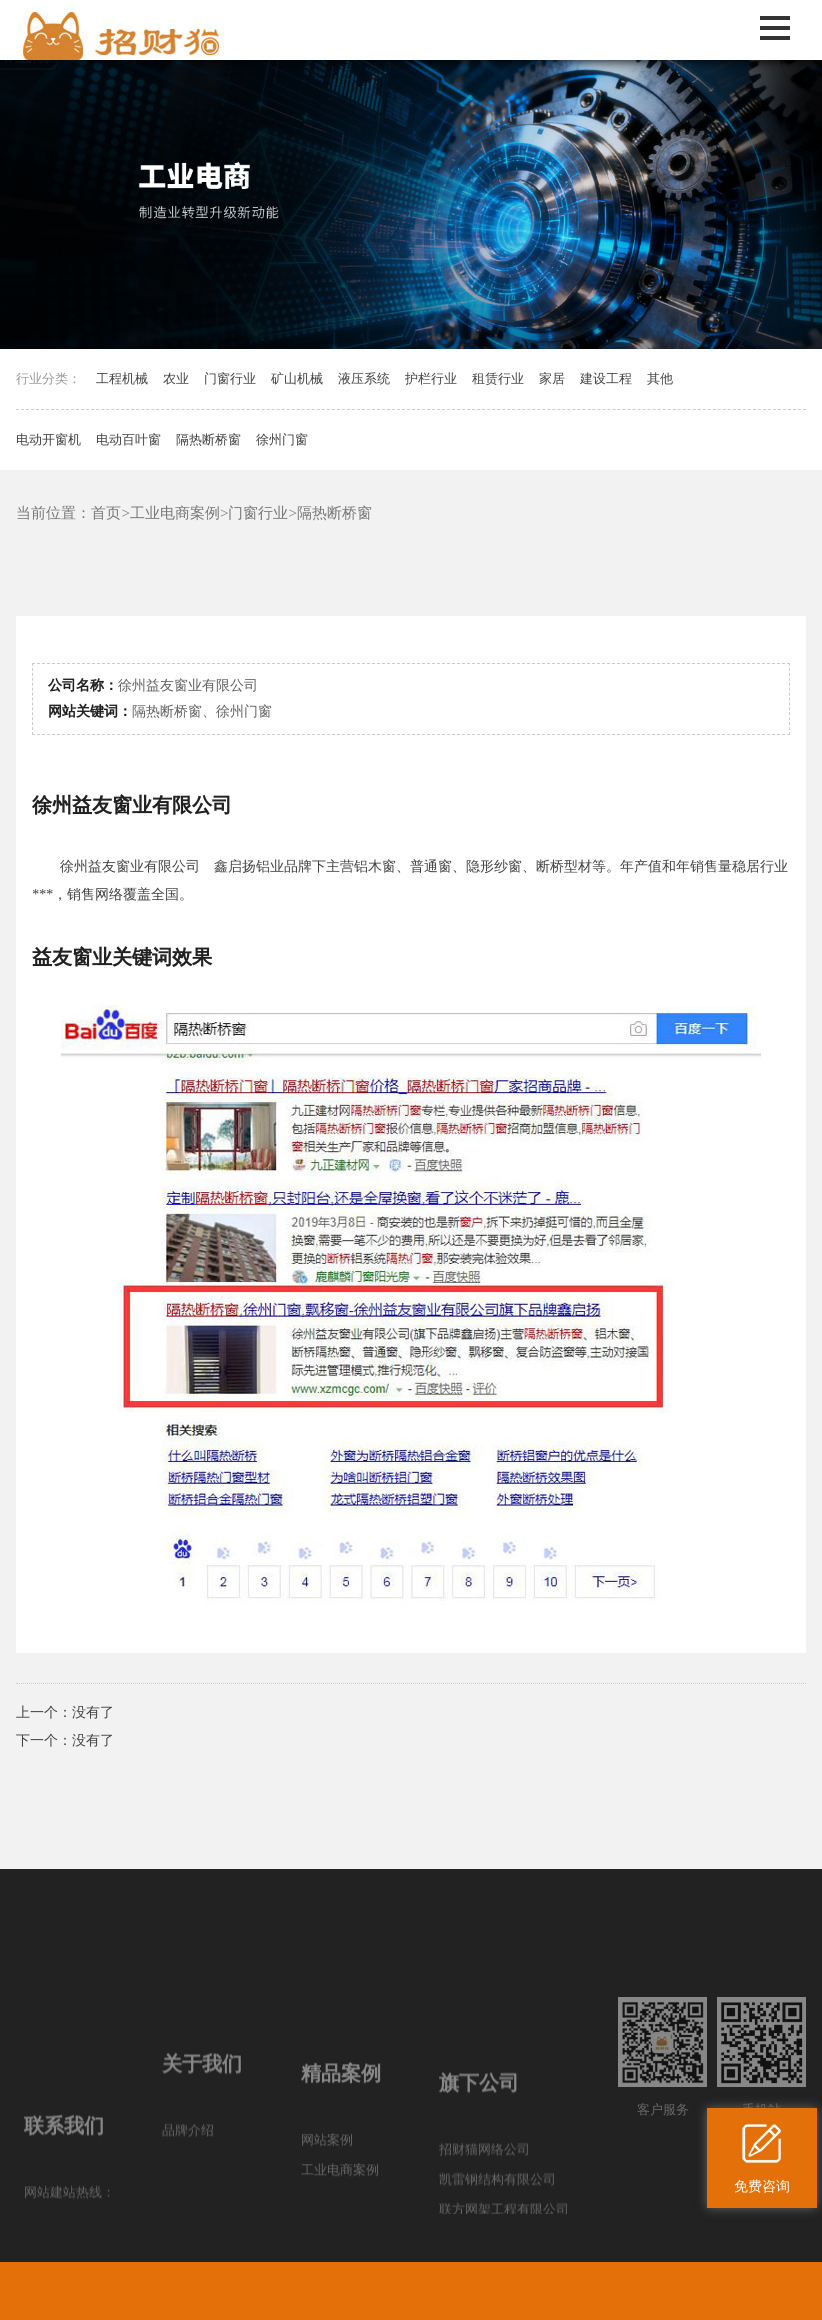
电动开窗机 (48, 439)
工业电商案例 (175, 513)
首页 (106, 513)
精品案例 (341, 2160)
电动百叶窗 (128, 439)
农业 (176, 378)
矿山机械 (297, 378)
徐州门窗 (282, 439)
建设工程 (606, 378)
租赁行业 (498, 378)
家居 (552, 378)
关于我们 (202, 2144)
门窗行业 (230, 378)
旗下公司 (479, 2176)
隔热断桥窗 (208, 439)
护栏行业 (431, 378)
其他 (660, 378)
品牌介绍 (188, 2210)
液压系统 (364, 378)
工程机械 (122, 378)
